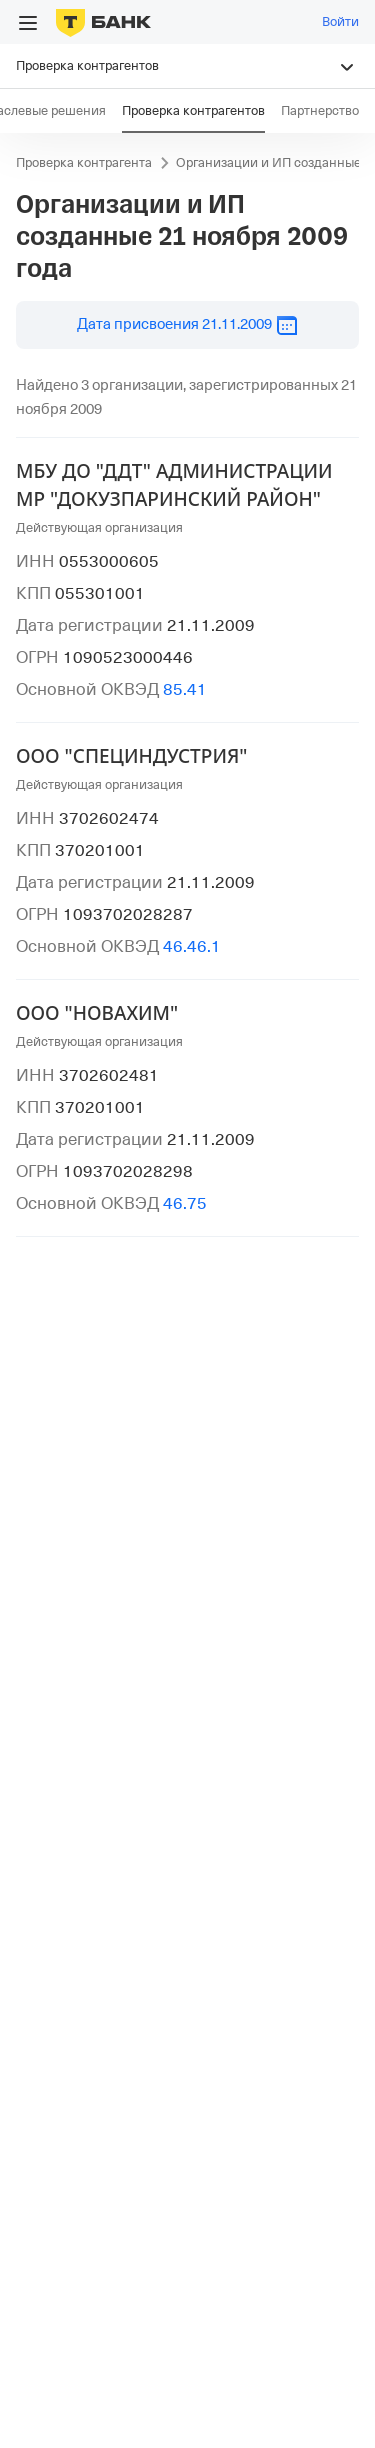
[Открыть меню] (28, 23)
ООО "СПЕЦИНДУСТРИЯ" (131, 756)
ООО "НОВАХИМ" (97, 1013)
